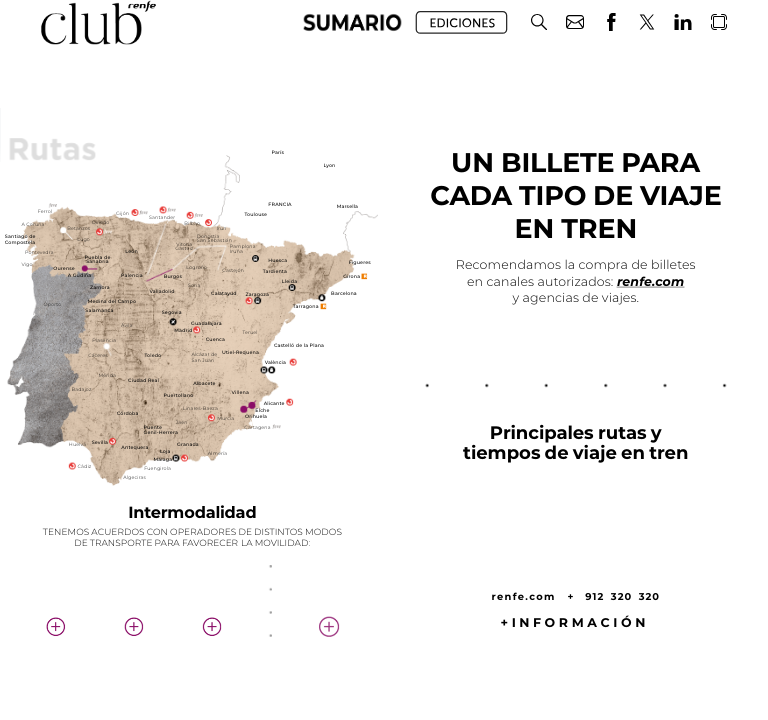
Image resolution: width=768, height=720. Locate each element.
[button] (539, 22)
